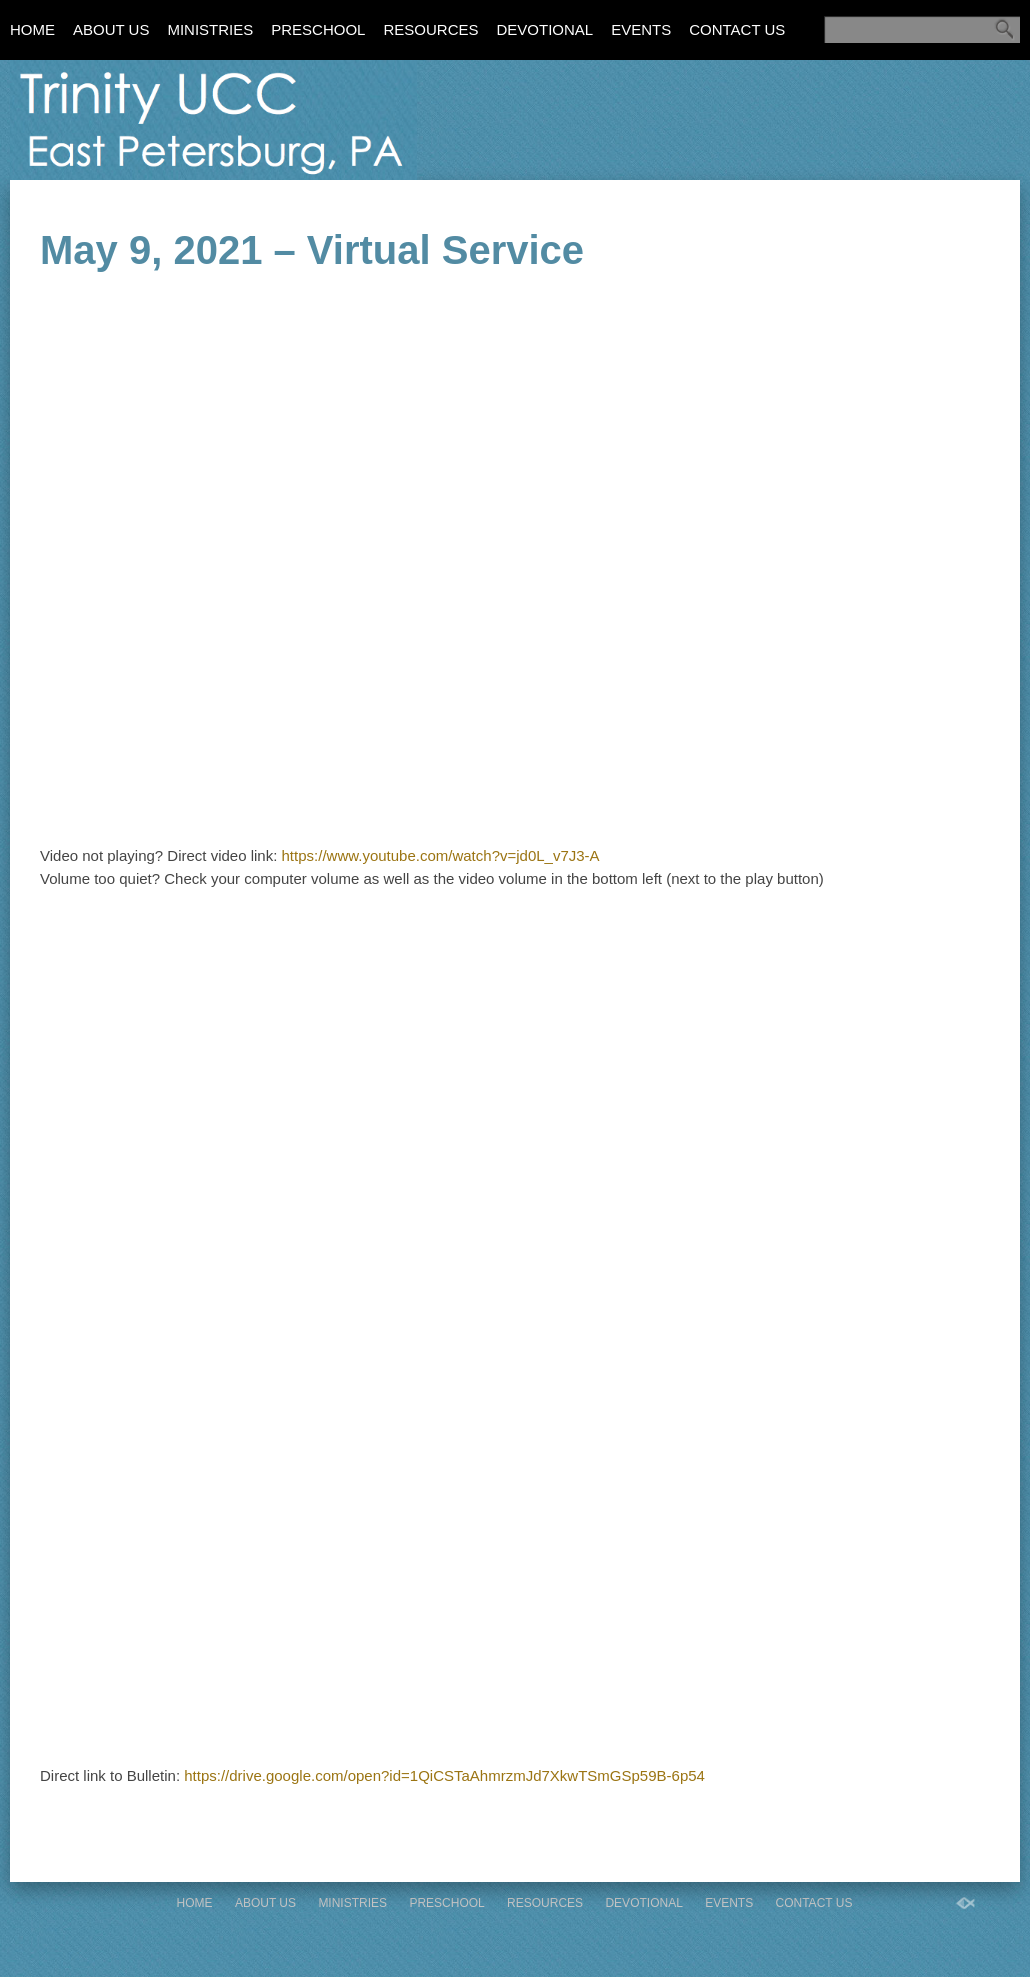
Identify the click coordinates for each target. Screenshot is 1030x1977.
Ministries (210, 29)
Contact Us (737, 29)
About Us (111, 29)
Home (32, 29)
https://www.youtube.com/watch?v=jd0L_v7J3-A (441, 855)
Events (641, 29)
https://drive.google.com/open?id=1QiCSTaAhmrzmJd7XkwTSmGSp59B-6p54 (444, 1775)
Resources (430, 29)
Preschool (318, 29)
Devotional (544, 29)
